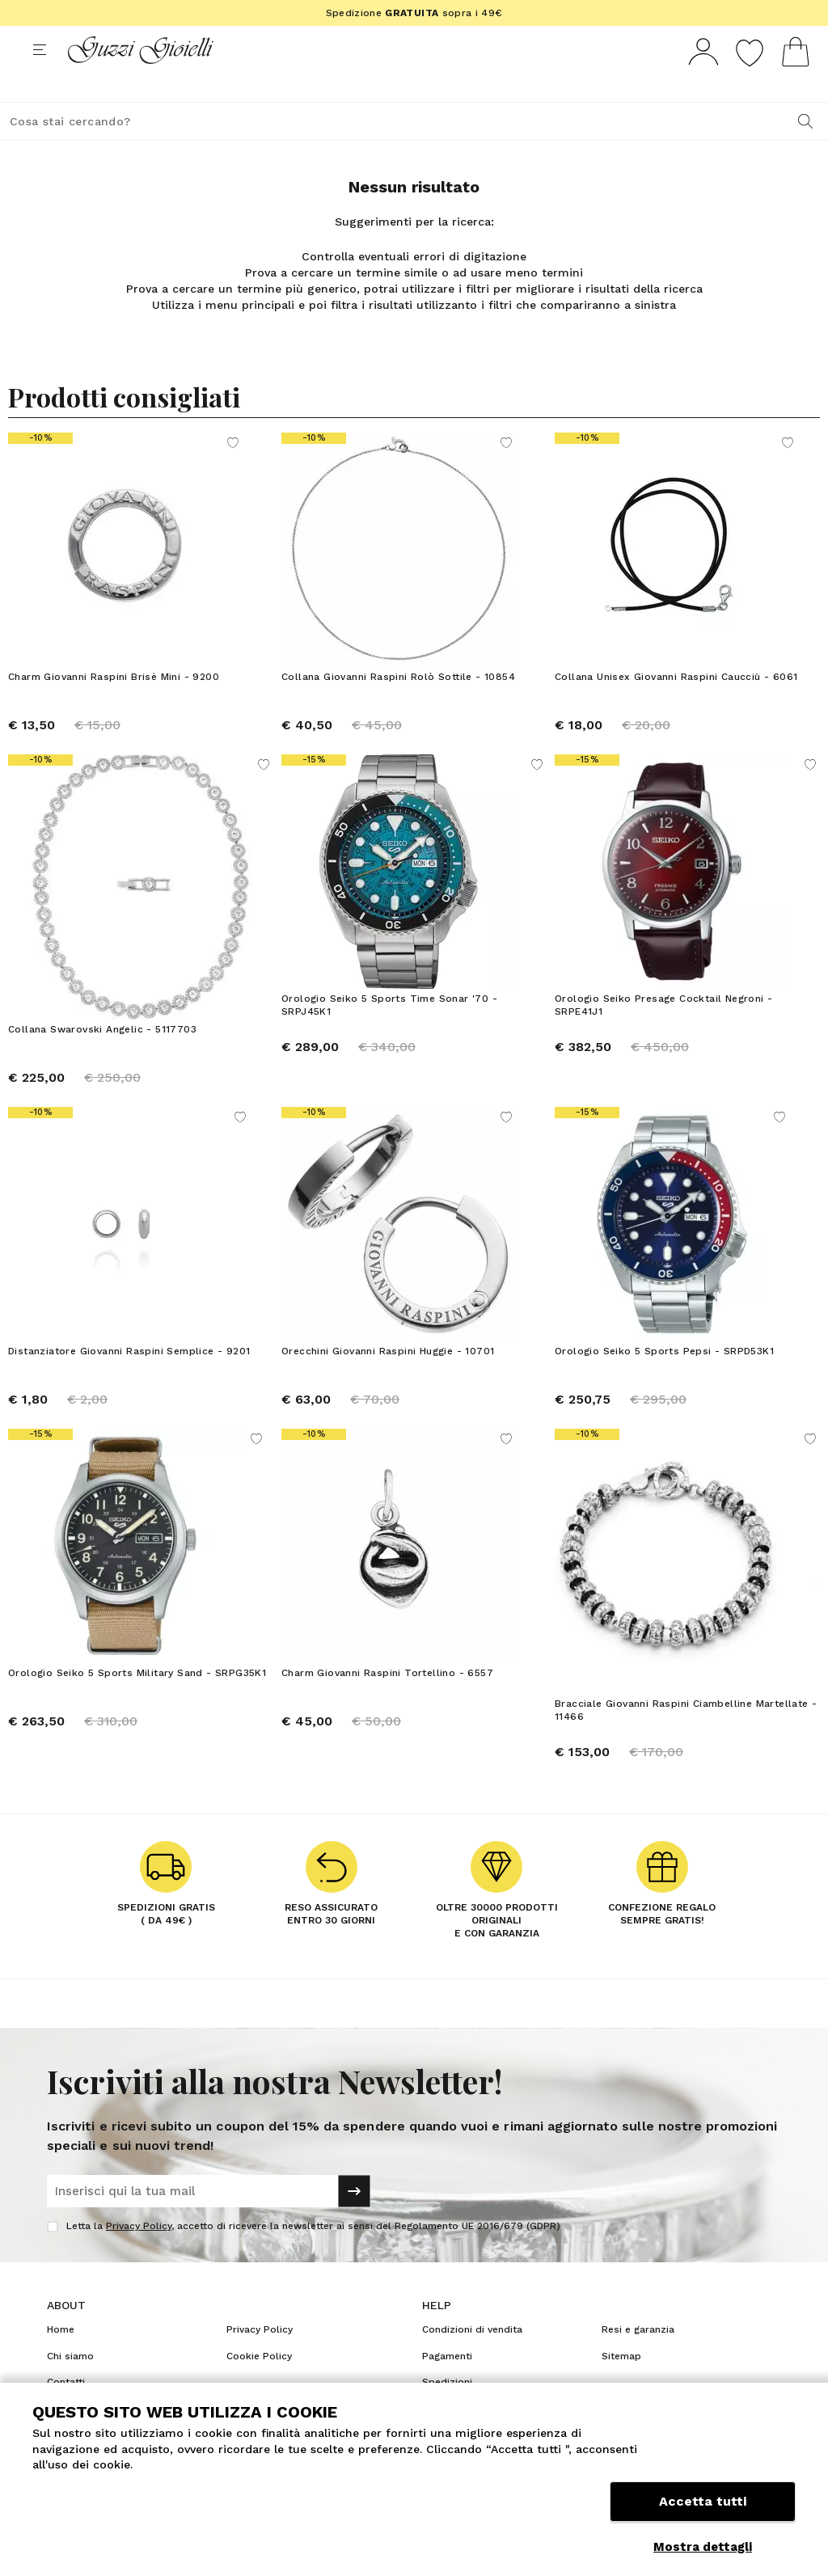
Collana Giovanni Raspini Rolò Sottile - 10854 (398, 706)
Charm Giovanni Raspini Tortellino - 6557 (387, 1702)
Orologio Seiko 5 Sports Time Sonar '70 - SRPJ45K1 (389, 1035)
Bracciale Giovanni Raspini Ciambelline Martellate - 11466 (686, 1740)
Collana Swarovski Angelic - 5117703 (102, 1059)
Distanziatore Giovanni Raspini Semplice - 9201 (129, 1381)
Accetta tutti (702, 2509)
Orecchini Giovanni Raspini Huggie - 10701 (387, 1381)
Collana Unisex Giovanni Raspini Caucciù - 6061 (676, 706)
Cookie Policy (259, 2386)
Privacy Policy (138, 2255)
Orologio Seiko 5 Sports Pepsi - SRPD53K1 (664, 1381)
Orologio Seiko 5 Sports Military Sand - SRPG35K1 (137, 1702)
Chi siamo (70, 2386)
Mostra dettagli (702, 2547)
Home (60, 2359)
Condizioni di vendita (472, 2359)
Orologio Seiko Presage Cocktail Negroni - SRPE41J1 (663, 1035)
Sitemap (621, 2386)
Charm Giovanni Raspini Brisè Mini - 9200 (113, 706)
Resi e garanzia (638, 2359)
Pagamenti (447, 2386)
